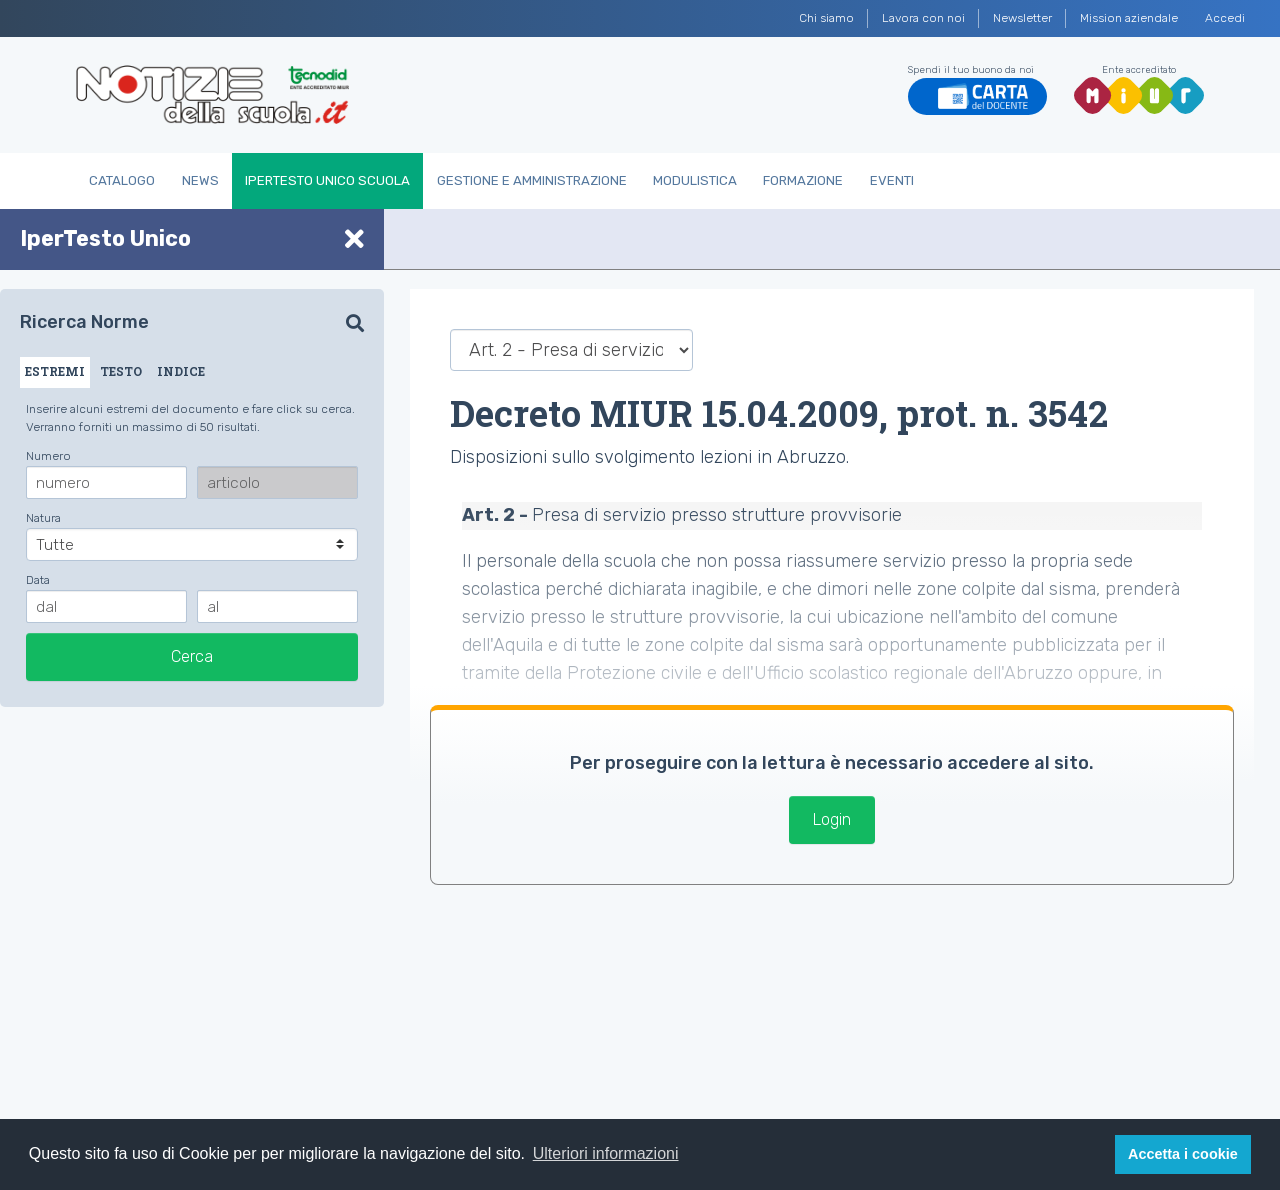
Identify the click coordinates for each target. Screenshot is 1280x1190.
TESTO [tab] (121, 371)
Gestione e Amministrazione (532, 180)
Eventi (892, 180)
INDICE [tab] (181, 371)
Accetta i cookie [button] (1183, 1154)
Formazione (803, 180)
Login (832, 819)
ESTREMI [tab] (55, 371)
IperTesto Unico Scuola (327, 180)
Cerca (192, 656)
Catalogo (122, 180)
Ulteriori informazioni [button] (606, 1153)
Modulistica (695, 180)
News (200, 180)
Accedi (1225, 18)
